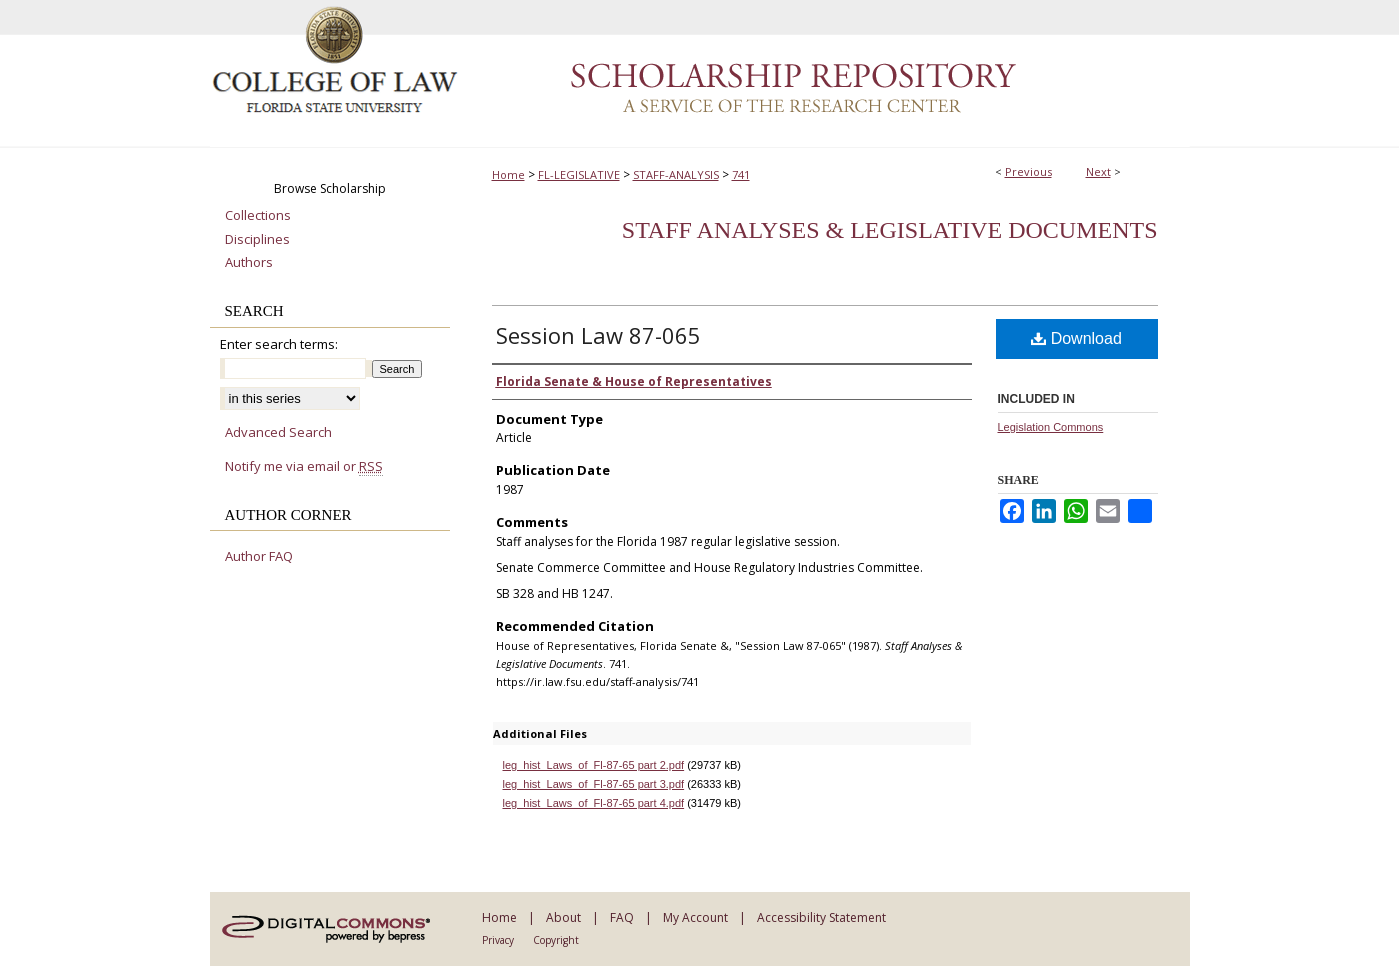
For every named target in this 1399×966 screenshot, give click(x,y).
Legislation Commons (1051, 427)
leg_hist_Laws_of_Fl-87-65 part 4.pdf (594, 803)
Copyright (556, 940)
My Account (695, 917)
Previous (1028, 171)
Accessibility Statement (821, 917)
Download (1076, 338)
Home (508, 174)
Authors (249, 263)
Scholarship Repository (825, 74)
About (563, 917)
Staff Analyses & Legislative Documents (890, 230)
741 (741, 174)
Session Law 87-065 (598, 335)
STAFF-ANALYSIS (676, 174)
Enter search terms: (279, 344)
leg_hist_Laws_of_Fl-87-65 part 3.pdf (594, 784)
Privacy (498, 940)
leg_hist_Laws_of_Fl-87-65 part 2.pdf (594, 765)
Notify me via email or (304, 467)
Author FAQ (259, 557)
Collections (258, 216)
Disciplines (257, 240)
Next (1098, 171)
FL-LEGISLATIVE (579, 174)
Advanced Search (278, 432)
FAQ (622, 917)
